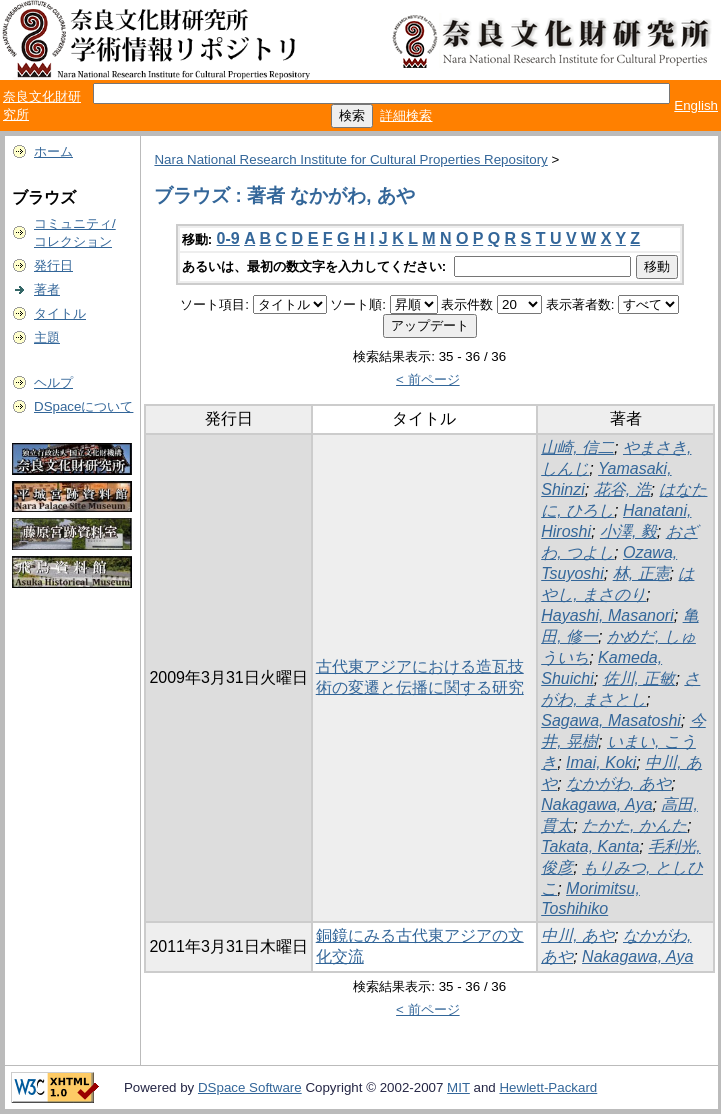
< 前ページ (428, 379)
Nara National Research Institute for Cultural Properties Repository (350, 159)
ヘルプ (53, 382)
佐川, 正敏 (639, 678)
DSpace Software (250, 1087)
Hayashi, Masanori (607, 615)
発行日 (53, 265)
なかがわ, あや (618, 783)
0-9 (228, 238)
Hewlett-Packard (548, 1087)
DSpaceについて (83, 406)
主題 (47, 337)
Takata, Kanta (590, 846)
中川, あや (577, 935)
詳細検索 (406, 115)
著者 (47, 289)
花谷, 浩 (622, 489)
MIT (458, 1087)
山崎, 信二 (577, 447)
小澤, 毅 (628, 531)
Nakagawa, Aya (596, 804)
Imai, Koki (601, 762)
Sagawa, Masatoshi (611, 720)
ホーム (53, 151)
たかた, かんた (634, 825)
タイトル (60, 313)
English (696, 105)
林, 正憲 (641, 573)
